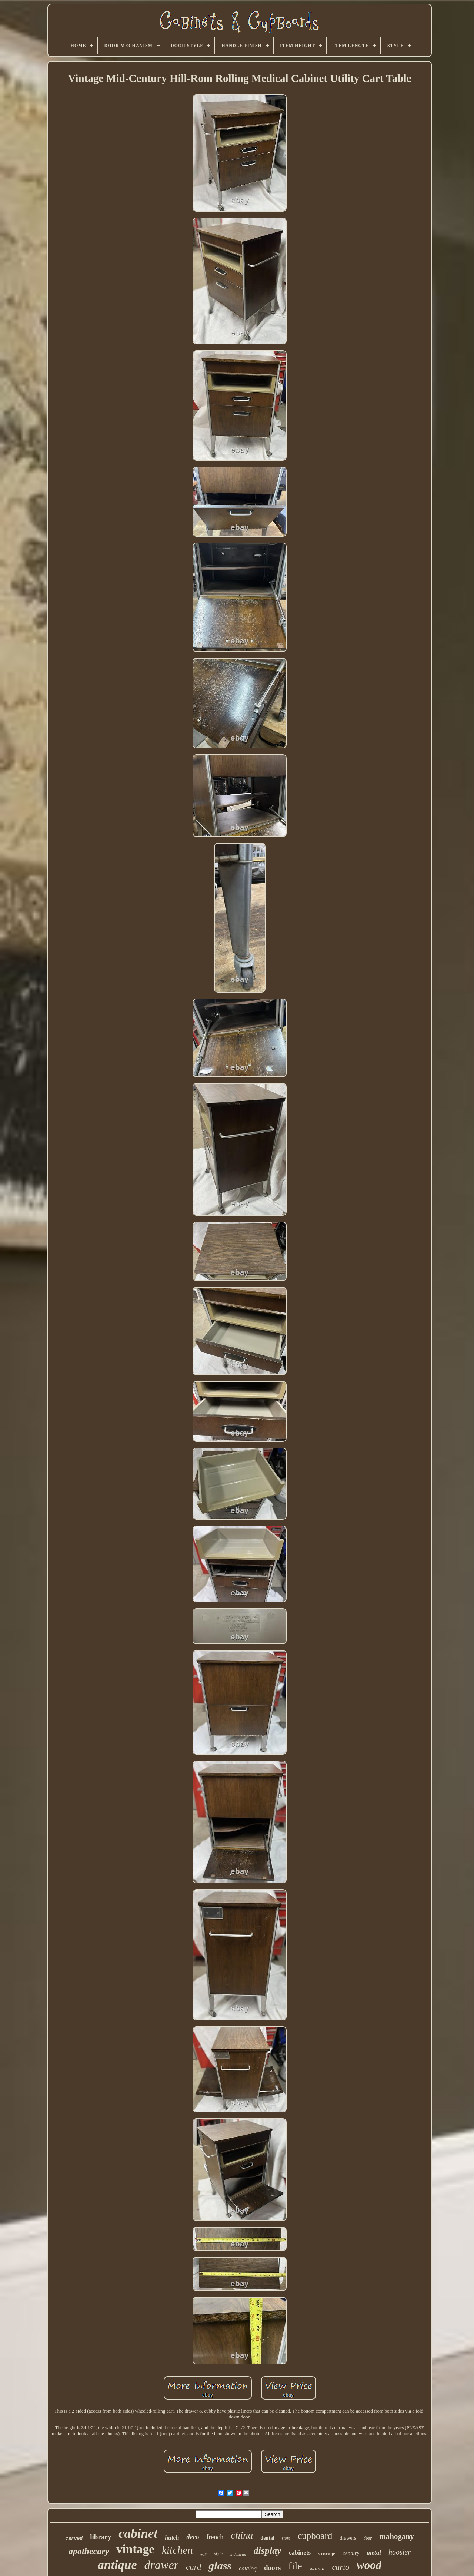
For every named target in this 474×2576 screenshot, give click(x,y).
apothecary (89, 2551)
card (193, 2567)
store (286, 2538)
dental (267, 2538)
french (214, 2537)
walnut (317, 2569)
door (368, 2538)
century (351, 2553)
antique (117, 2565)
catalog (248, 2568)
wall (203, 2554)
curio (340, 2567)
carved (74, 2538)
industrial (238, 2554)
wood (369, 2565)
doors (272, 2568)
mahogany (396, 2536)
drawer (161, 2565)
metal (374, 2552)
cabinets (300, 2552)
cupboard (315, 2536)
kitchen (177, 2550)
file (295, 2566)
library (100, 2537)
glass (219, 2565)
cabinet (137, 2533)
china (242, 2535)
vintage (135, 2549)
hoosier (399, 2552)
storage (326, 2554)
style (218, 2553)
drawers (348, 2538)
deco (192, 2537)
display (267, 2550)
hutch (172, 2537)
